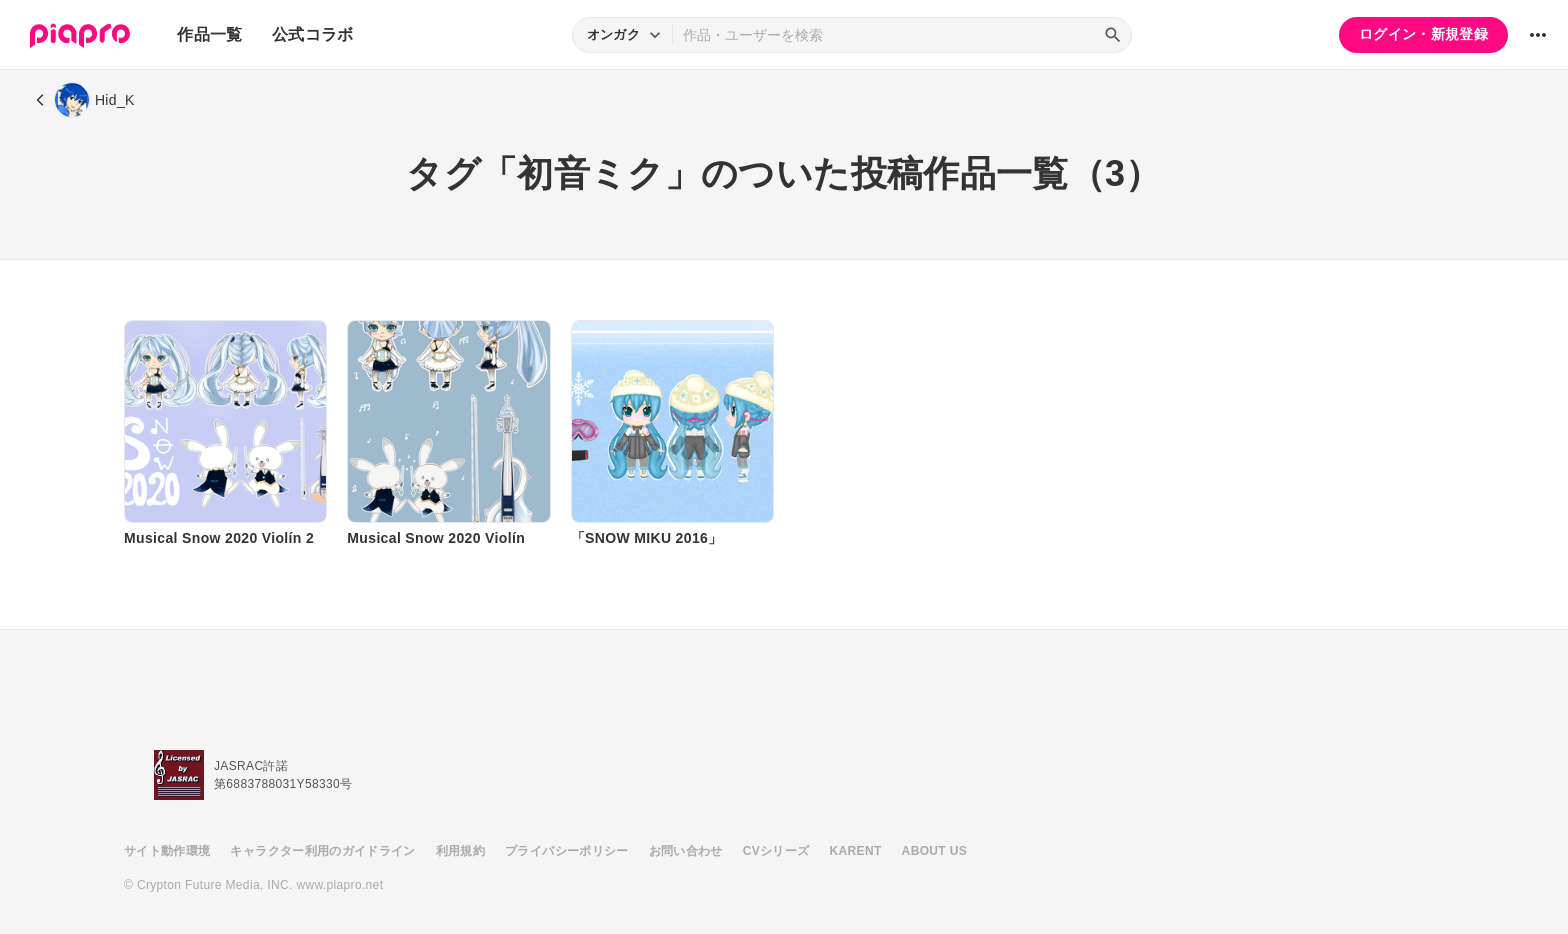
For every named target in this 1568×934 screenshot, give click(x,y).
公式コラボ (313, 34)
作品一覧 (209, 34)
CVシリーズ (776, 851)
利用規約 (460, 851)
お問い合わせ (686, 851)
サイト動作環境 (167, 851)
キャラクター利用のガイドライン (322, 851)
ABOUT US (934, 851)
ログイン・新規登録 (1423, 34)
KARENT (856, 851)
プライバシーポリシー (567, 851)
